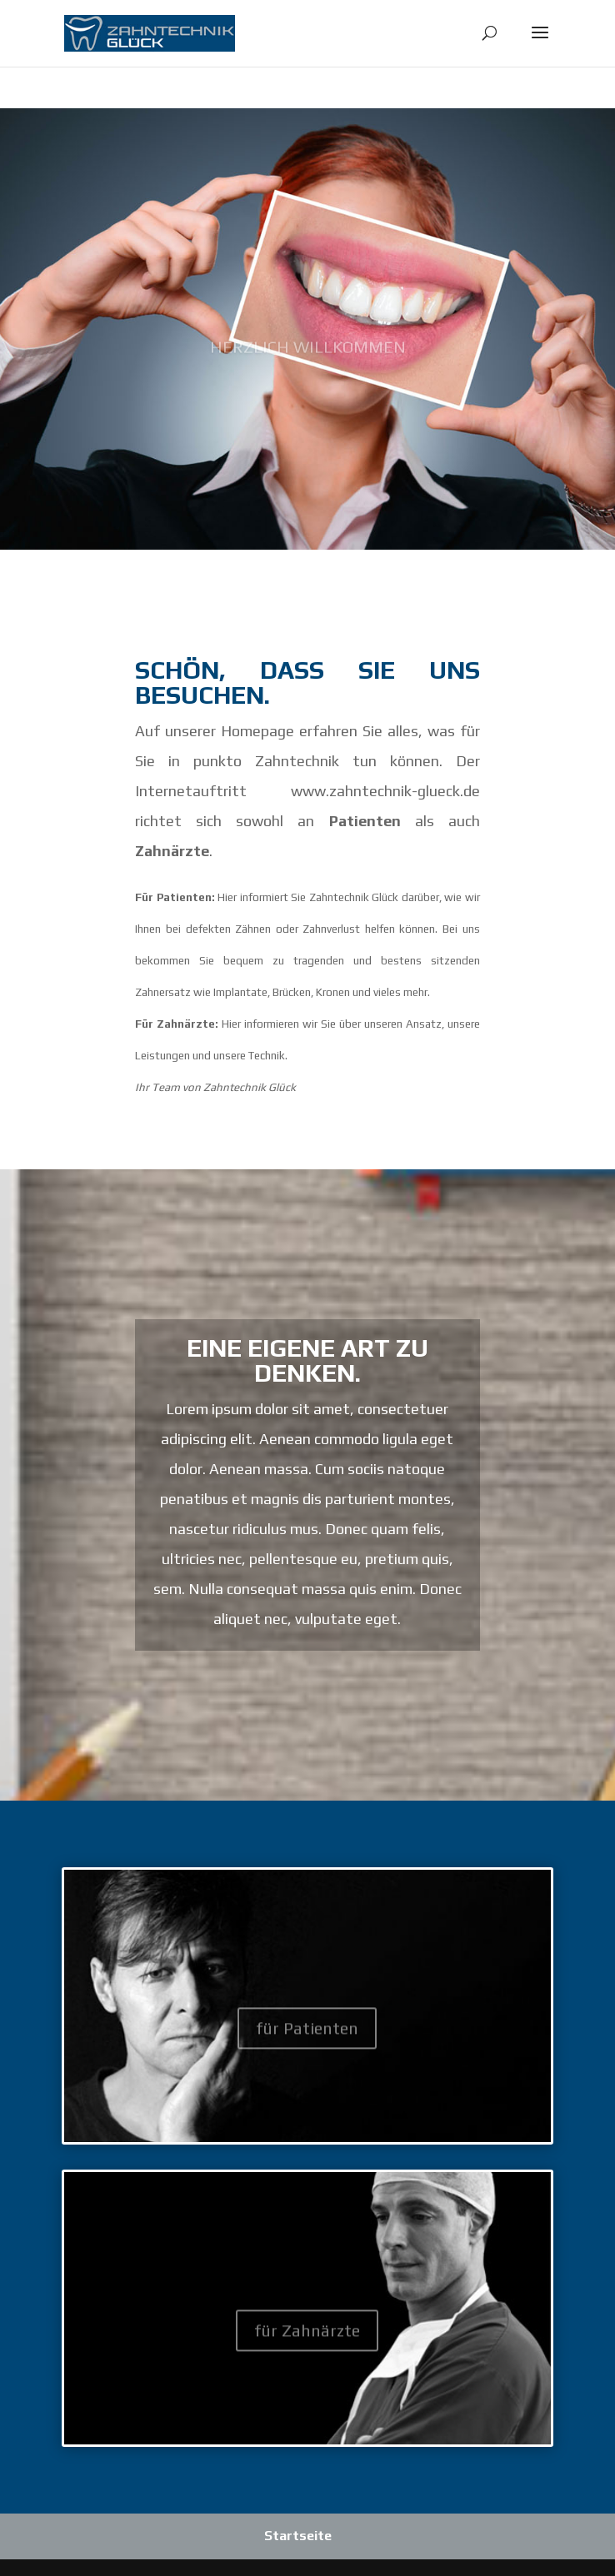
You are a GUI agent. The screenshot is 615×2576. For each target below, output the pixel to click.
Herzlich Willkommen (308, 365)
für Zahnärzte (307, 2341)
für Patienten (307, 2039)
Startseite (298, 2536)
